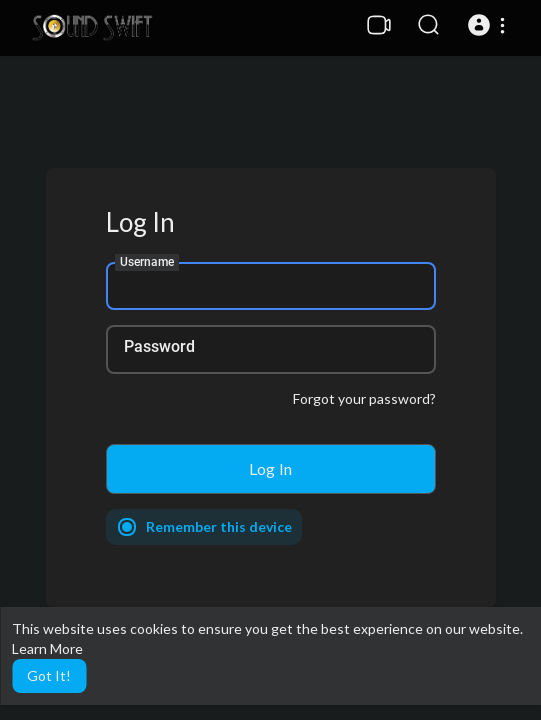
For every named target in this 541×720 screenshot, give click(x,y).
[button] (489, 25)
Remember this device (219, 526)
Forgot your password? (364, 398)
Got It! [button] (49, 675)
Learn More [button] (47, 648)
